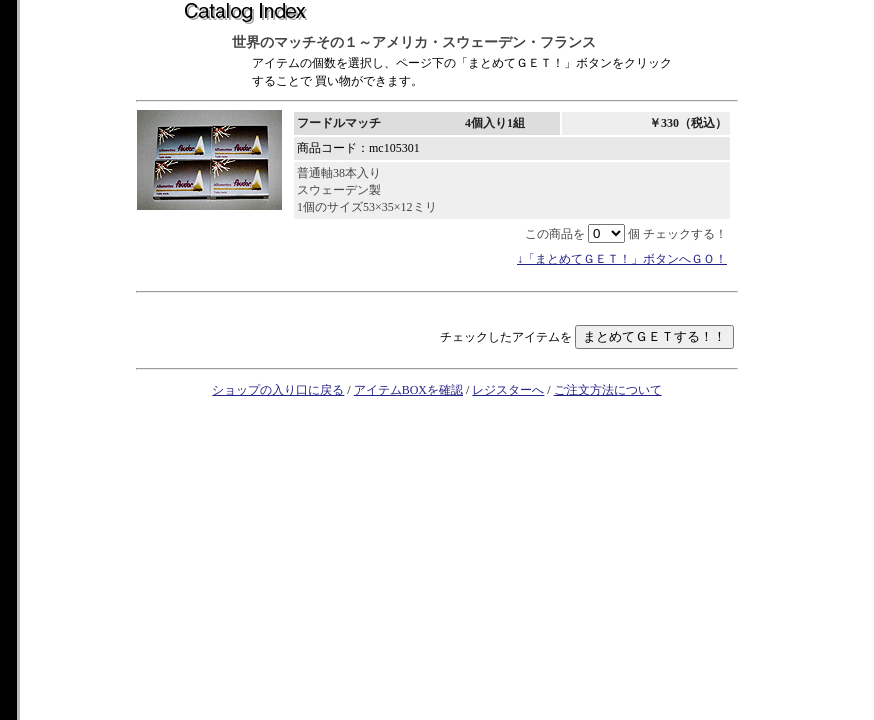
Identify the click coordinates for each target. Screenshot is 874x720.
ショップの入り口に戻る (278, 390)
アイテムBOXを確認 (408, 390)
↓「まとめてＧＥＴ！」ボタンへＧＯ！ (622, 259)
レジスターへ (508, 390)
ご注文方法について (608, 390)
